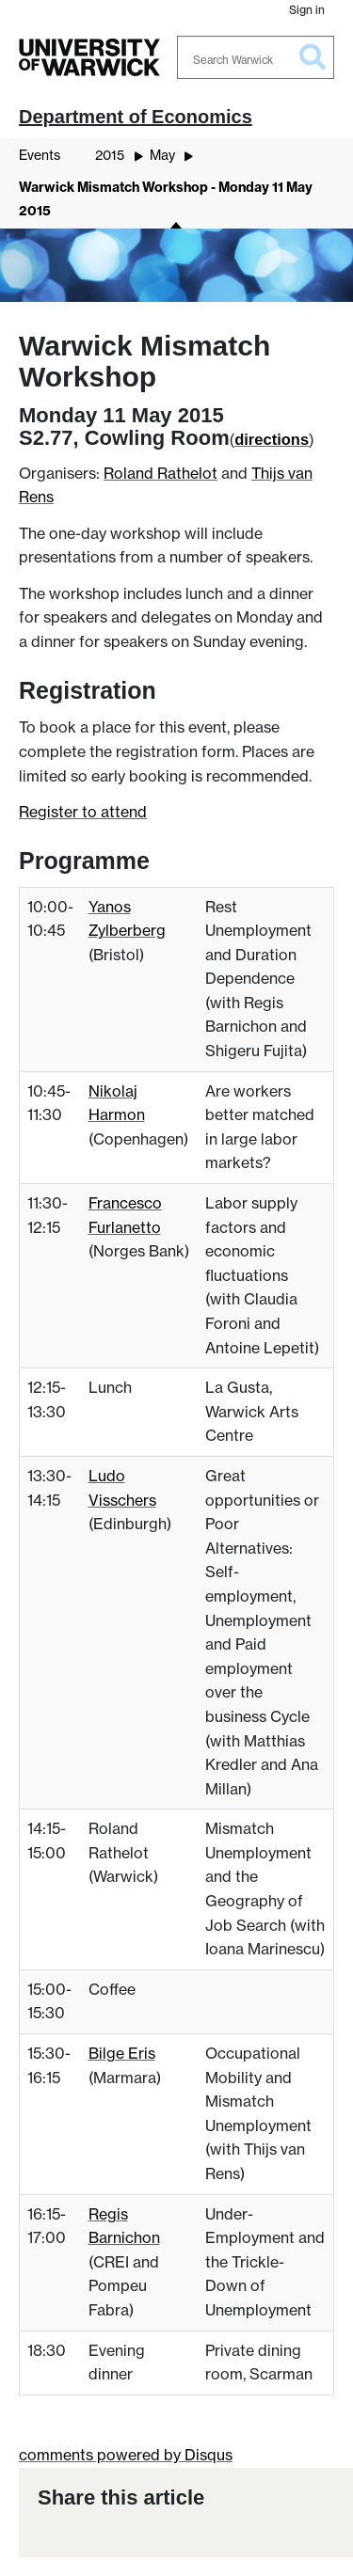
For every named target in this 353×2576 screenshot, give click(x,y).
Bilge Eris (121, 2053)
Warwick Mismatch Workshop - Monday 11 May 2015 (166, 199)
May (162, 155)
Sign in (307, 10)
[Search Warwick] (256, 57)
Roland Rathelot (160, 473)
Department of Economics (135, 116)
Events (39, 155)
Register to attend (83, 811)
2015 (109, 155)
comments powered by (126, 2454)
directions (271, 439)
